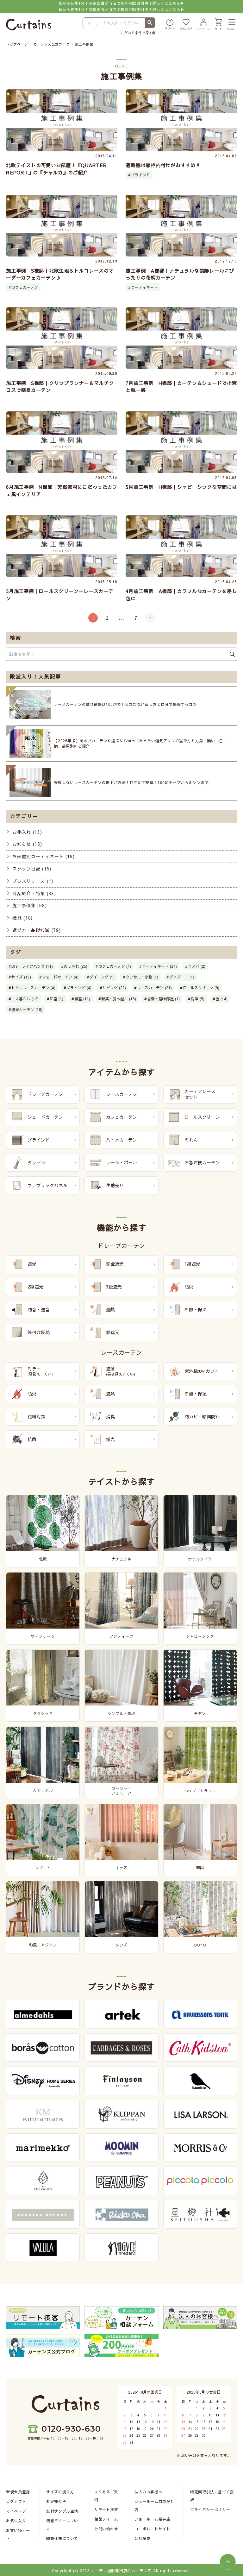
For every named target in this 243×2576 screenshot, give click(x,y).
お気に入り (16, 2521)
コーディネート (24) (159, 966)
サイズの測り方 (60, 2492)
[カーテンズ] (28, 24)
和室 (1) (56, 999)
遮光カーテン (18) (26, 1009)
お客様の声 (56, 2502)
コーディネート (144, 287)
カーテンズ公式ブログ (51, 44)
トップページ (17, 44)
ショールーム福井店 (152, 2519)
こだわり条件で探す (136, 32)
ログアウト (16, 2502)
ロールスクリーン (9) (201, 988)
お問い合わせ (106, 2529)
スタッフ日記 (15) (31, 869)
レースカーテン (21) (154, 988)
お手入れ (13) (27, 832)
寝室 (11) (82, 999)
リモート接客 (106, 2510)
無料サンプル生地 (62, 2512)
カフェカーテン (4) (114, 966)
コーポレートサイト (152, 2529)
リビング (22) (114, 988)
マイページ (16, 2512)
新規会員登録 (18, 2492)
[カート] (218, 24)
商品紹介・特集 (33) (34, 893)
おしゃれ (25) (75, 966)
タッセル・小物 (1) (142, 977)
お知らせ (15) (27, 844)
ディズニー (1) (181, 977)
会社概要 (142, 2539)
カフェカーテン (24, 287)
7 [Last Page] (135, 617)
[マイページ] (203, 24)
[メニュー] (232, 24)
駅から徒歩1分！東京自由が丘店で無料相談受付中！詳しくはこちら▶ (121, 6)
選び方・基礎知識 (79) (36, 930)
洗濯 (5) (197, 999)
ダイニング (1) (102, 977)
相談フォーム (106, 2519)
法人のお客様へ (148, 2492)
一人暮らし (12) (25, 999)
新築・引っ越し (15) (118, 999)
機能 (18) (22, 918)
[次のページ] (150, 618)
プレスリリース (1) (32, 881)
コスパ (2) (196, 966)
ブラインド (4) (78, 988)
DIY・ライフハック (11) (32, 966)
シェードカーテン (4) (60, 977)
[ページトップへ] (228, 2562)
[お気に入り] (186, 24)
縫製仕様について (62, 2539)
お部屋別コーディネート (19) (43, 856)
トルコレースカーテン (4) (33, 988)
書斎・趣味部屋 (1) (163, 999)
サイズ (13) (21, 977)
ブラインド (140, 174)
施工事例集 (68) (29, 905)
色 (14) (221, 999)
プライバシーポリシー (210, 2510)
